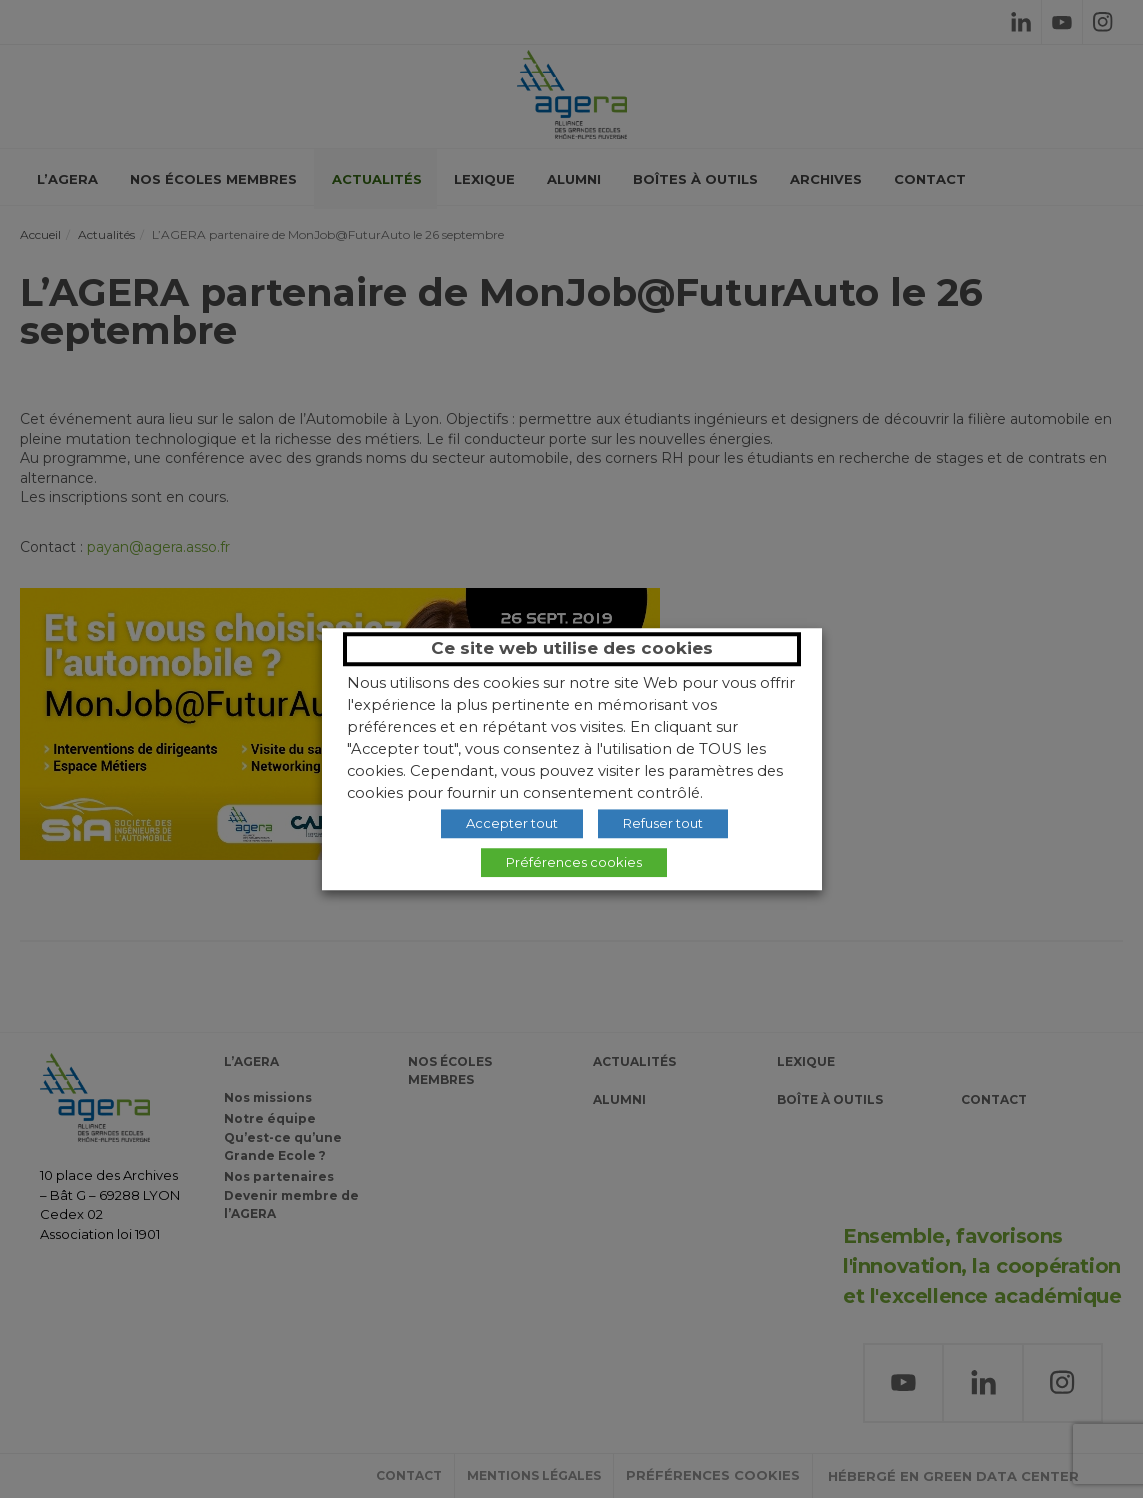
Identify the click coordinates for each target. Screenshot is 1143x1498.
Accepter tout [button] (512, 823)
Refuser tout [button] (663, 823)
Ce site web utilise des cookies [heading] (572, 648)
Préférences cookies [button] (574, 862)
